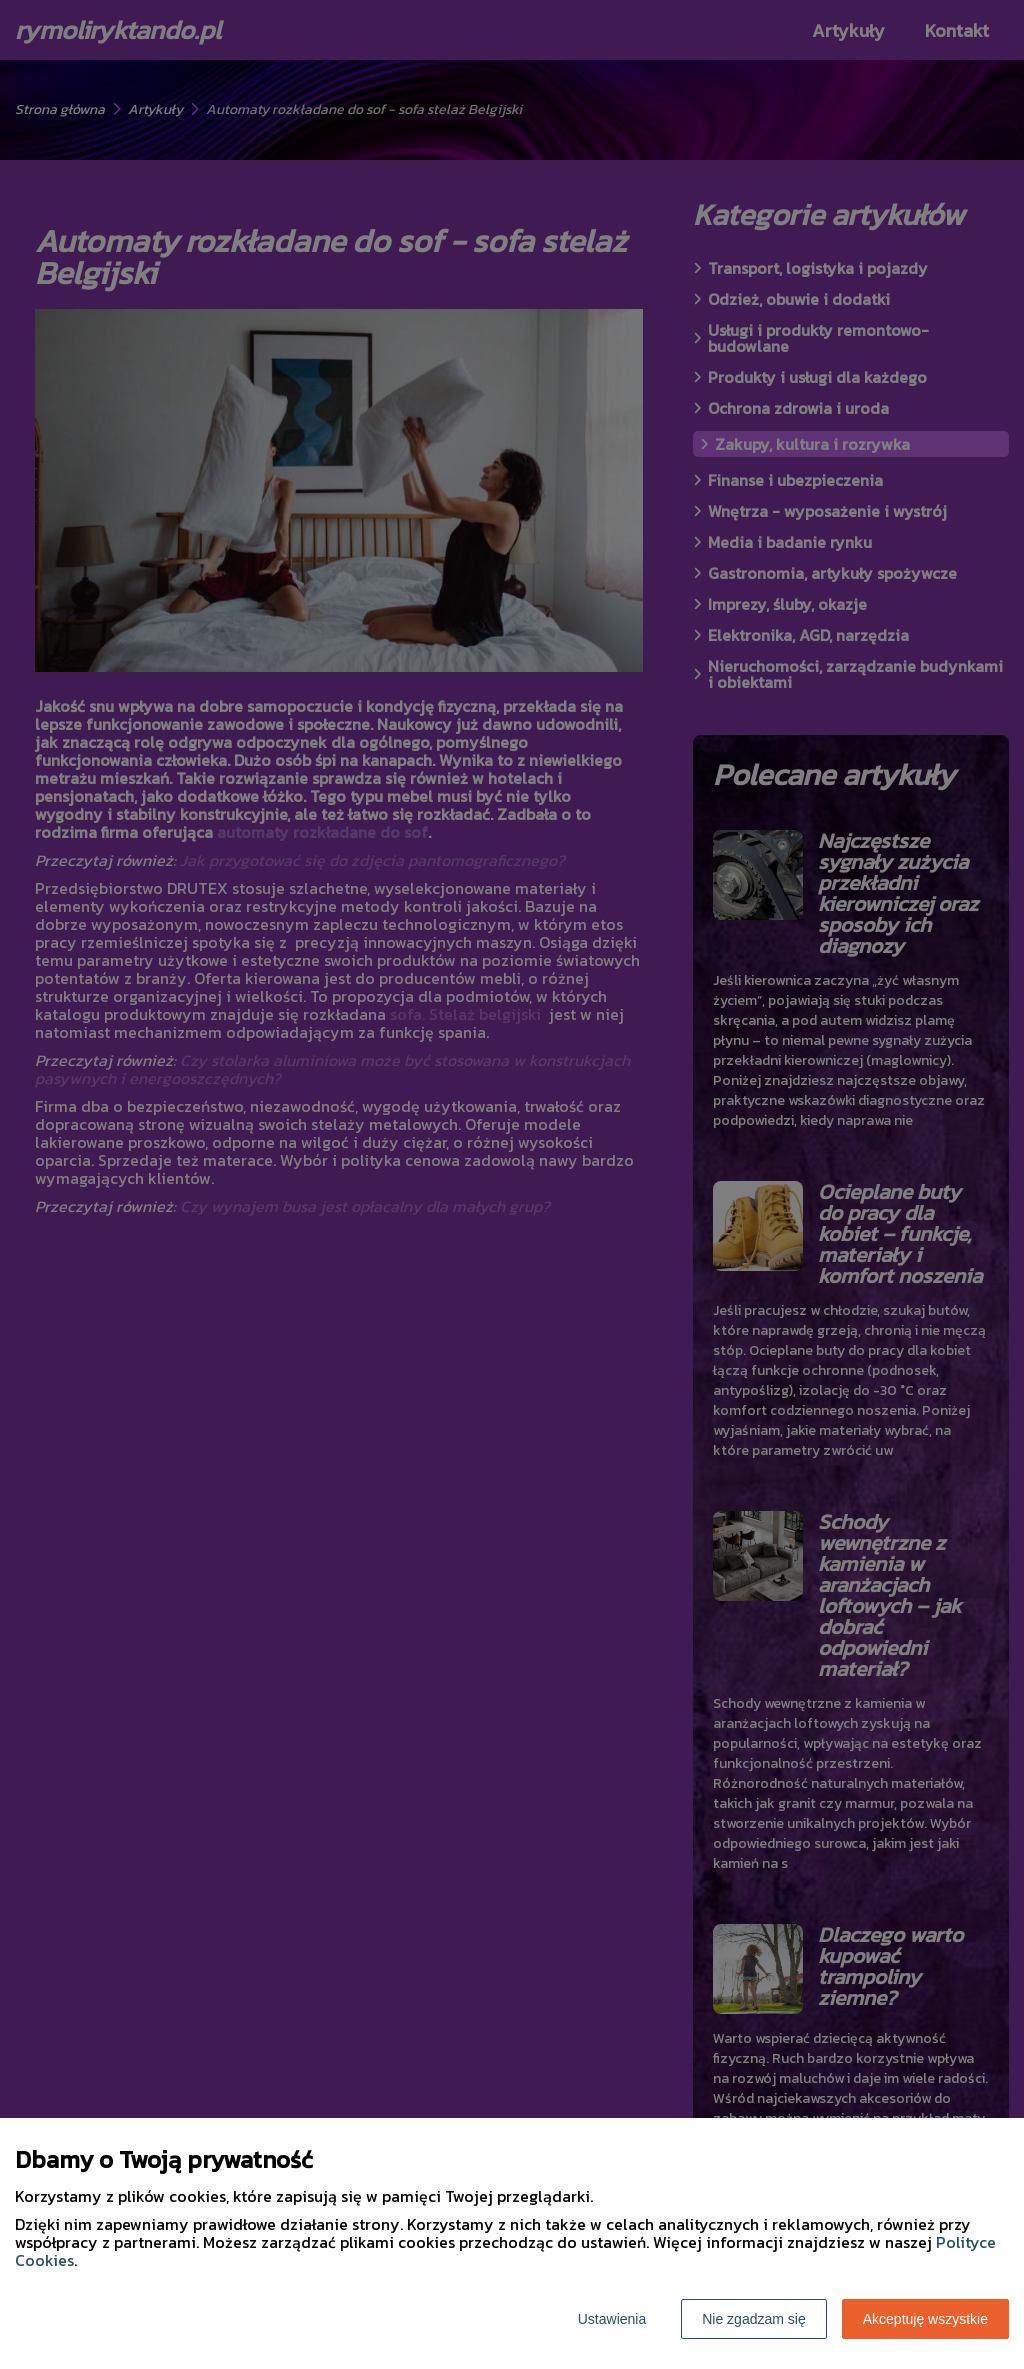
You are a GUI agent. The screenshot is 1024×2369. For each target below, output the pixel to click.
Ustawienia (612, 2319)
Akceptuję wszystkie (925, 2319)
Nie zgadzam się (754, 2319)
